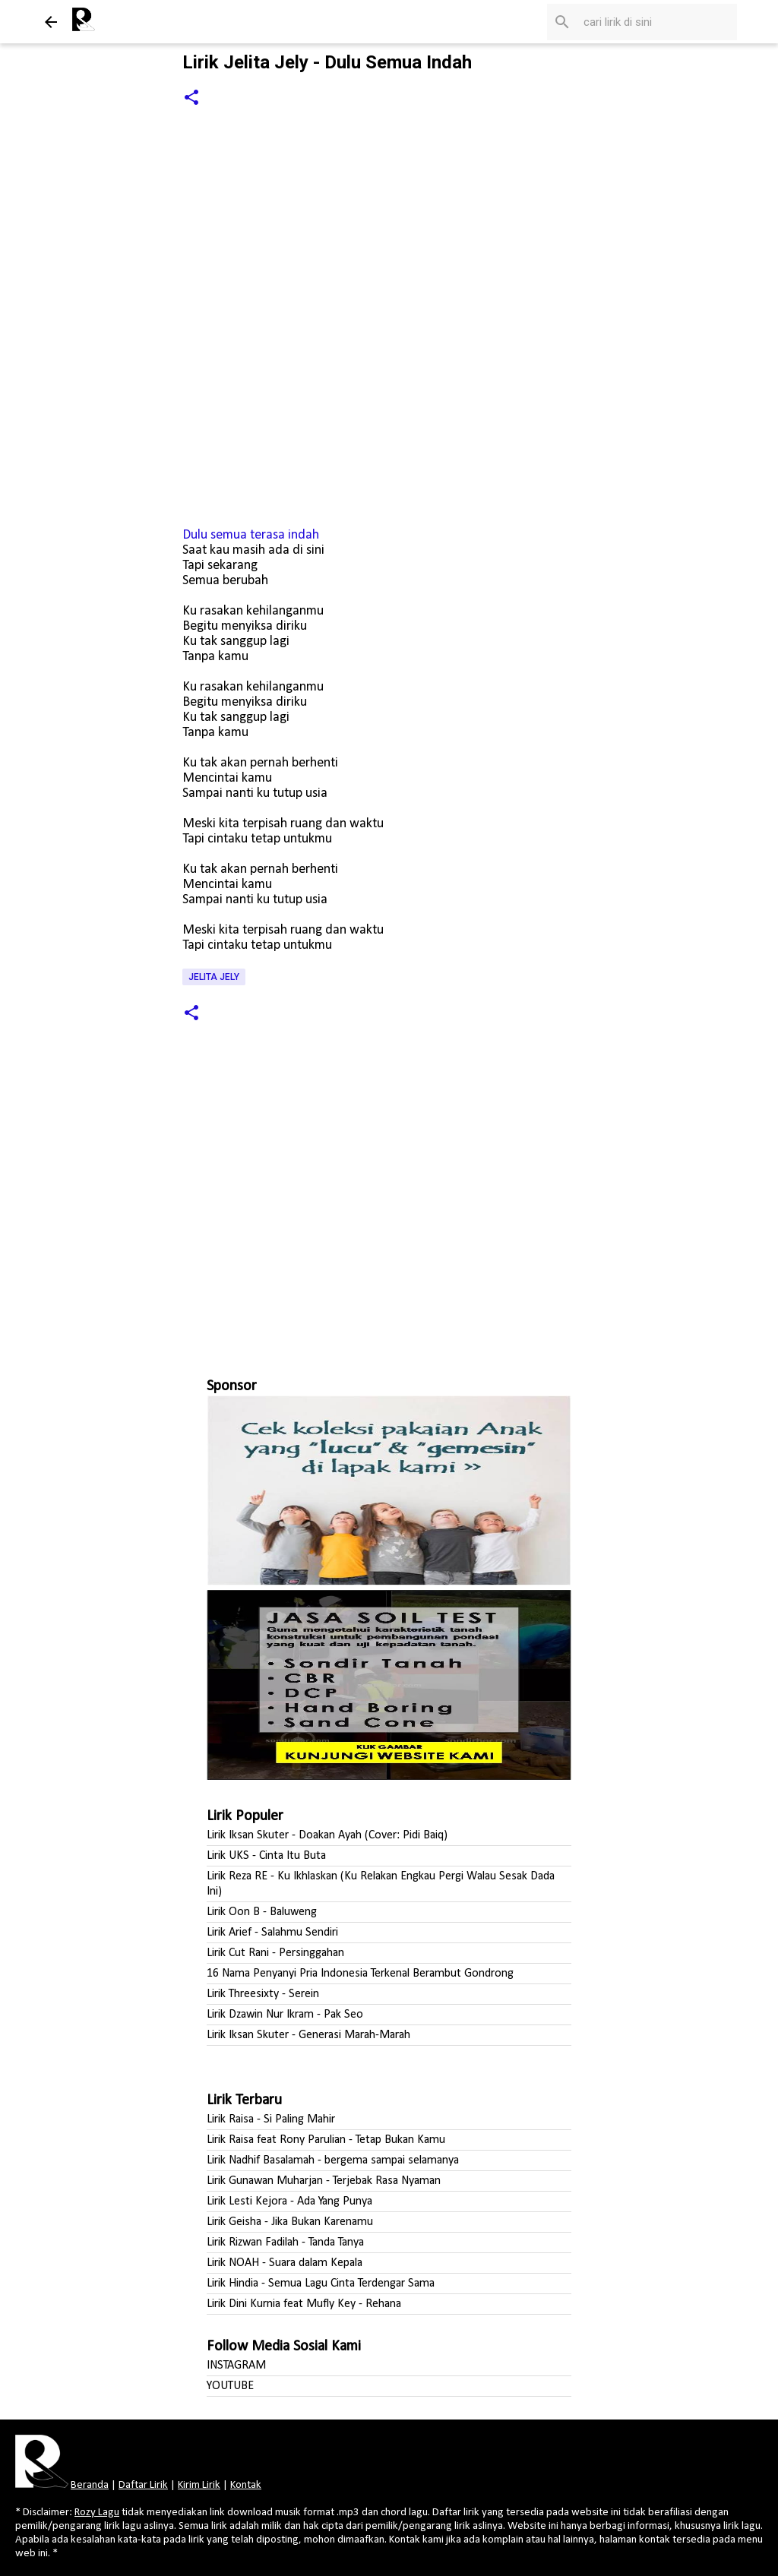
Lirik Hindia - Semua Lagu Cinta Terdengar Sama (321, 2283)
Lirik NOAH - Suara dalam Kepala (284, 2263)
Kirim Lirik (199, 2485)
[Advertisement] (389, 1209)
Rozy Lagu (96, 2512)
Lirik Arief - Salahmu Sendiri (272, 1932)
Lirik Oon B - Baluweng (262, 1912)
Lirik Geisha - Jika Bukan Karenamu (290, 2222)
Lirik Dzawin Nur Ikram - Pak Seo (285, 2015)
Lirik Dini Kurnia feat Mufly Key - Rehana (304, 2304)
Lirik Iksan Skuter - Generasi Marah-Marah (308, 2035)
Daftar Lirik (143, 2485)
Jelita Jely (213, 977)
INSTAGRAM (236, 2365)
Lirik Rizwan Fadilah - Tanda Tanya (285, 2242)
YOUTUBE (230, 2386)
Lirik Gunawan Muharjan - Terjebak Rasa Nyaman (324, 2181)
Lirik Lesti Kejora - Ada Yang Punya (289, 2201)
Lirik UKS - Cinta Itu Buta (266, 1856)
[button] (191, 98)
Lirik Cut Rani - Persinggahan (275, 1953)
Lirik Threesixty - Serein (263, 1994)
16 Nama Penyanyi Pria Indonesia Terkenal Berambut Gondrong (360, 1974)
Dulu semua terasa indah (250, 535)
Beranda (90, 2485)
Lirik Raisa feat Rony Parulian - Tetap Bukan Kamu (326, 2140)
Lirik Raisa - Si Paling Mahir (271, 2119)
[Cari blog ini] (657, 22)
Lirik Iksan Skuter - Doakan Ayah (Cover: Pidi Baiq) (327, 1835)
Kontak (245, 2485)
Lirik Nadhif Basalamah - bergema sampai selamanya (333, 2160)
